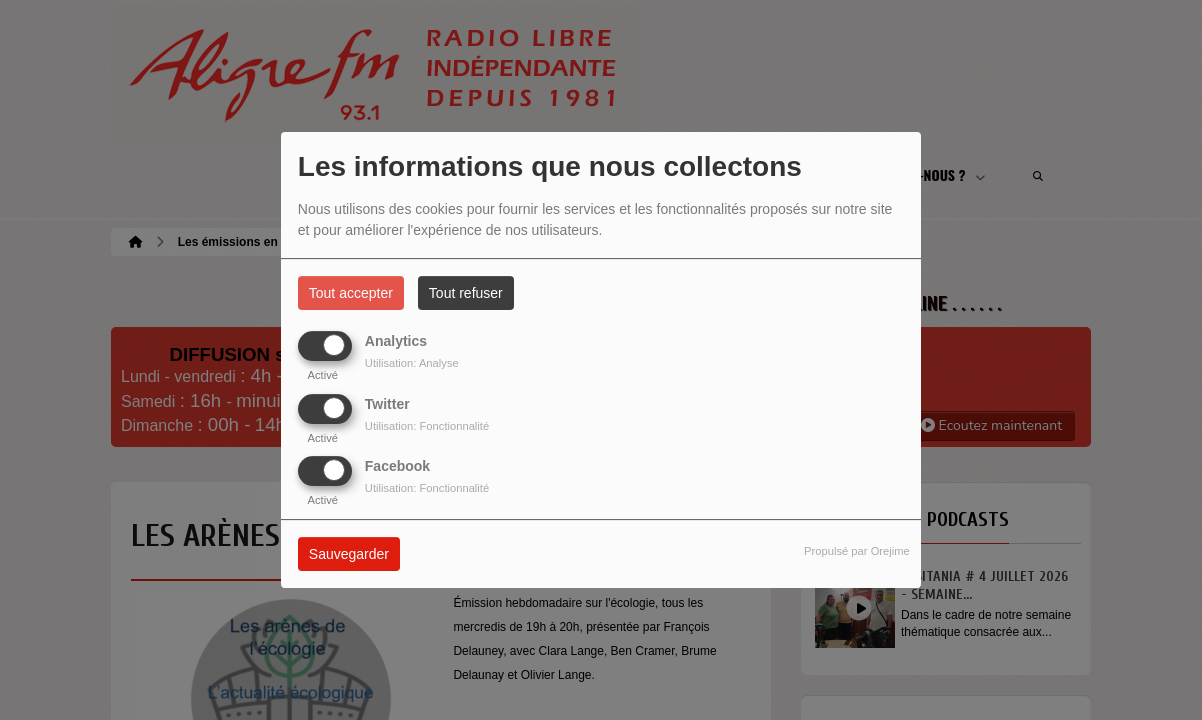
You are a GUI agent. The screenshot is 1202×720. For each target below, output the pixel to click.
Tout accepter (351, 293)
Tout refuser (466, 293)
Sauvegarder (349, 554)
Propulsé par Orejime (857, 551)
